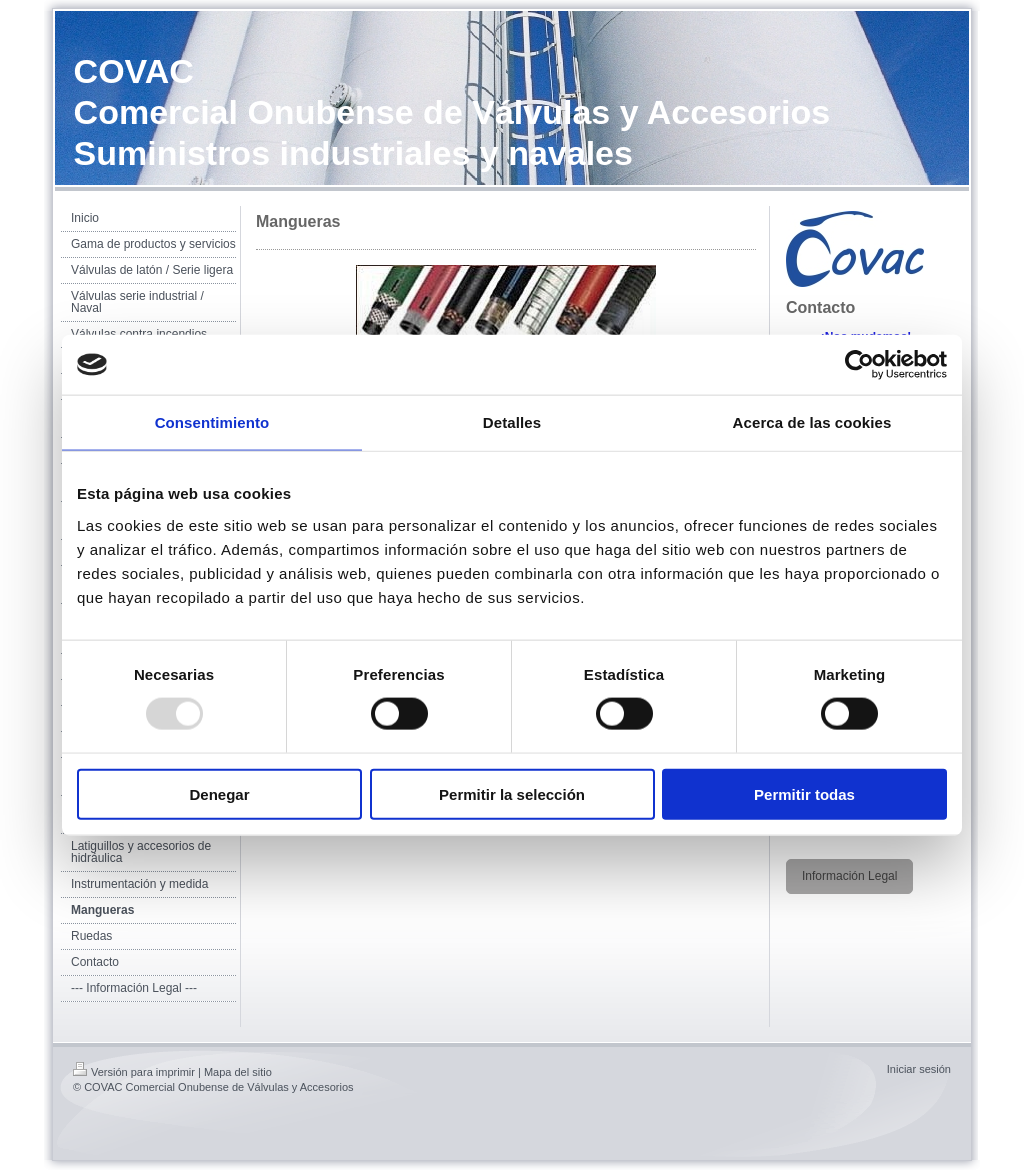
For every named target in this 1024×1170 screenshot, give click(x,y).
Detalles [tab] (512, 422)
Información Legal (849, 876)
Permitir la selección (512, 793)
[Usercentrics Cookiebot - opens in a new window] (859, 365)
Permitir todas (804, 793)
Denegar (219, 793)
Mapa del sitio (238, 1072)
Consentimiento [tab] (212, 422)
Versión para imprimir (134, 1072)
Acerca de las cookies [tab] (812, 422)
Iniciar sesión (919, 1069)
